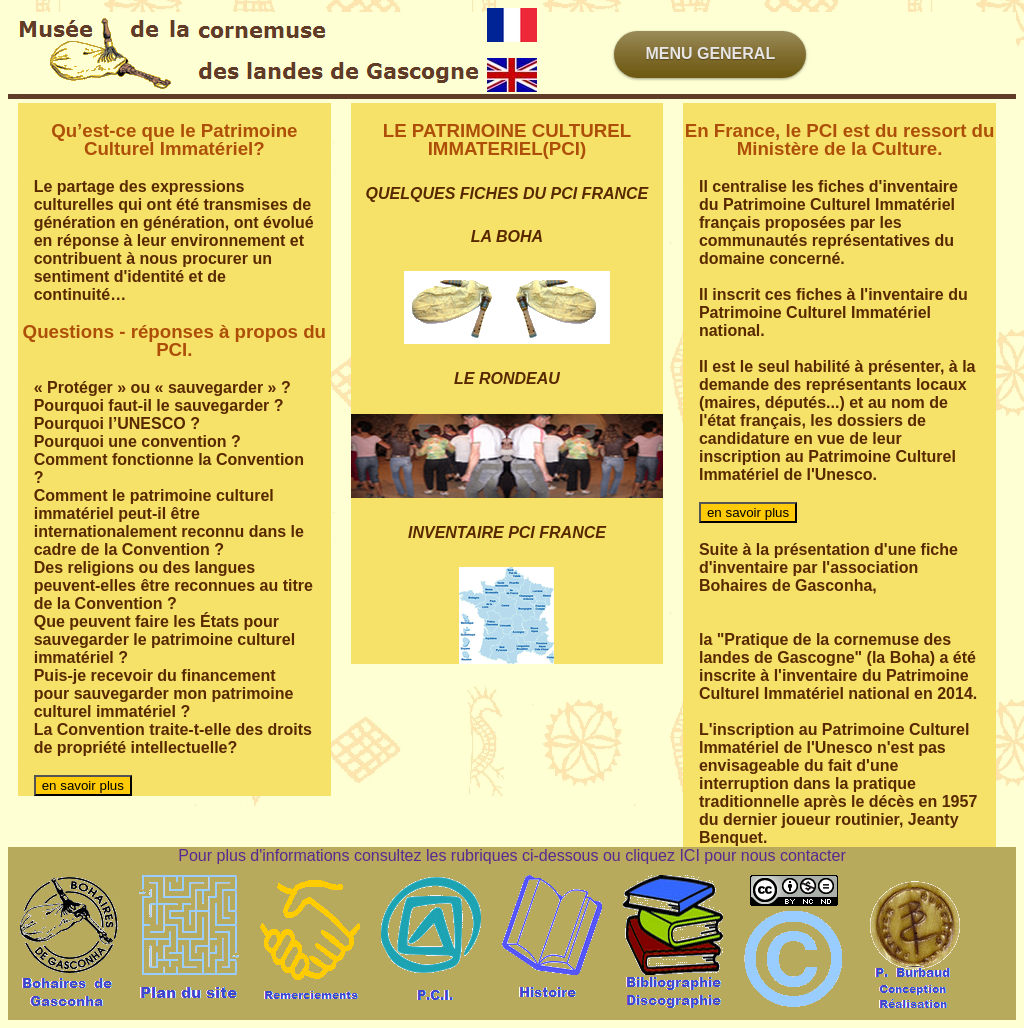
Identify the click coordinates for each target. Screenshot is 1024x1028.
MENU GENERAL (710, 53)
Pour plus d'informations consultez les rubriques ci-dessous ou (401, 855)
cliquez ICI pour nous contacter (735, 855)
